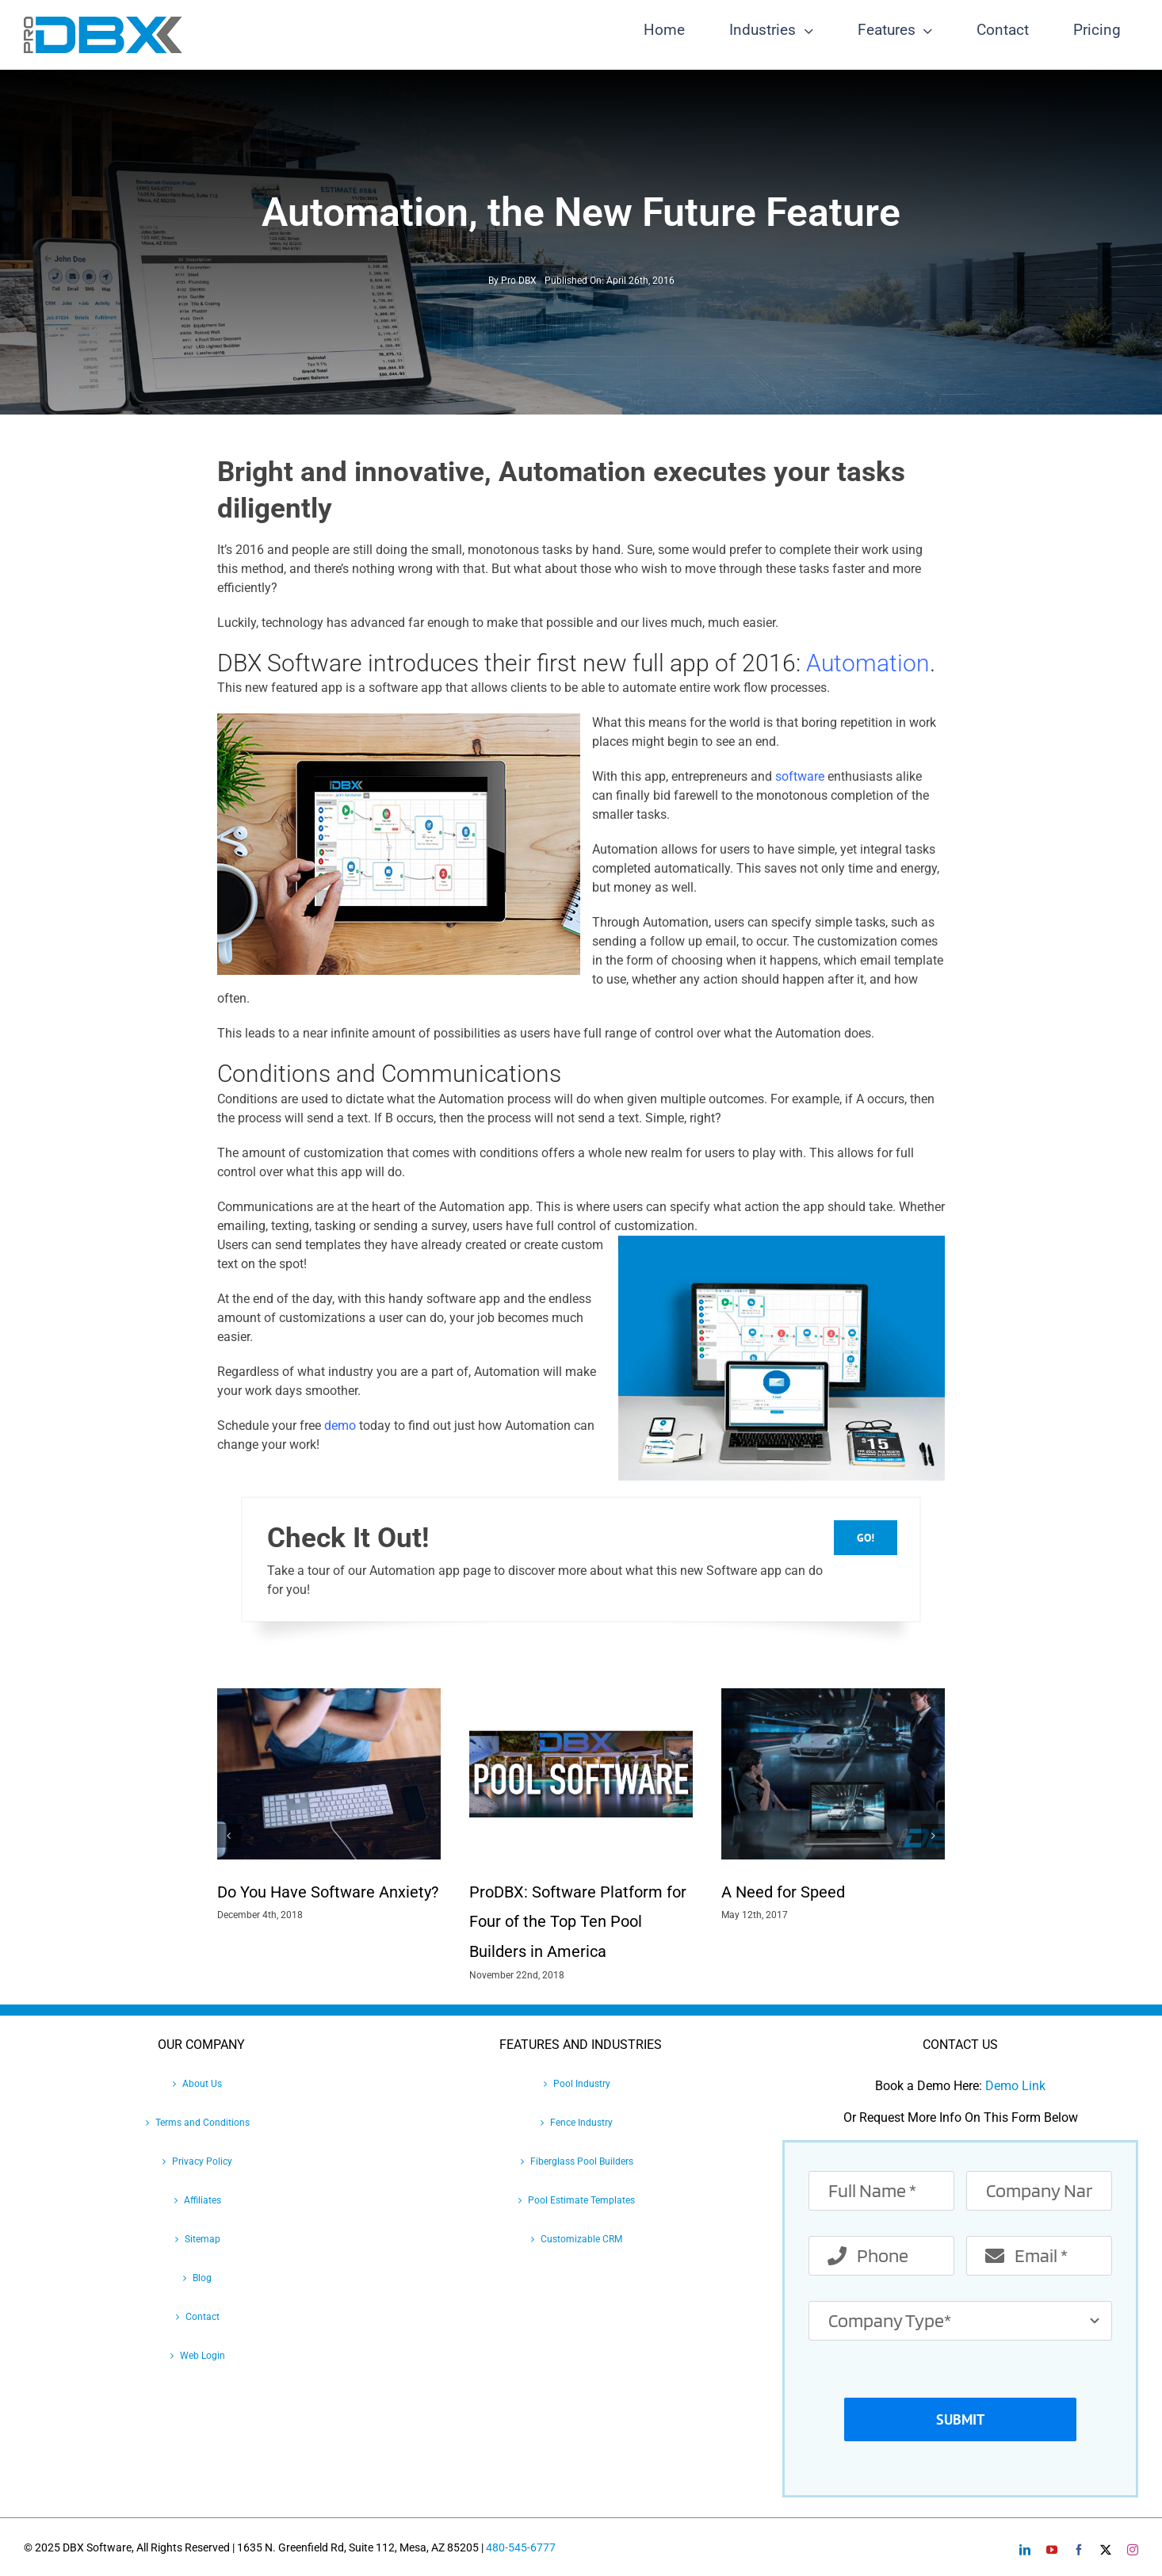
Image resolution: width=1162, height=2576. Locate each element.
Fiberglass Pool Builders (581, 2161)
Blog (202, 2278)
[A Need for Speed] (833, 1695)
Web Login (202, 2355)
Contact (202, 2316)
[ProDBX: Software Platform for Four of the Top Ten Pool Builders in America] (581, 1695)
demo (340, 1425)
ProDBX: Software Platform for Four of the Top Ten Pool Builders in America (577, 1922)
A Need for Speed (783, 1891)
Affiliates (202, 2200)
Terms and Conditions (202, 2122)
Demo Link (1015, 2085)
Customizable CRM (581, 2239)
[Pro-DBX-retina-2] (103, 22)
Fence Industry (581, 2122)
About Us (202, 2083)
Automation (868, 663)
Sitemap (202, 2239)
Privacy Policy (202, 2161)
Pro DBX (519, 280)
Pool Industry (581, 2083)
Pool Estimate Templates (581, 2200)
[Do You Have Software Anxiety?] (329, 1695)
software (799, 776)
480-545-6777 (521, 2547)
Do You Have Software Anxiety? (327, 1891)
